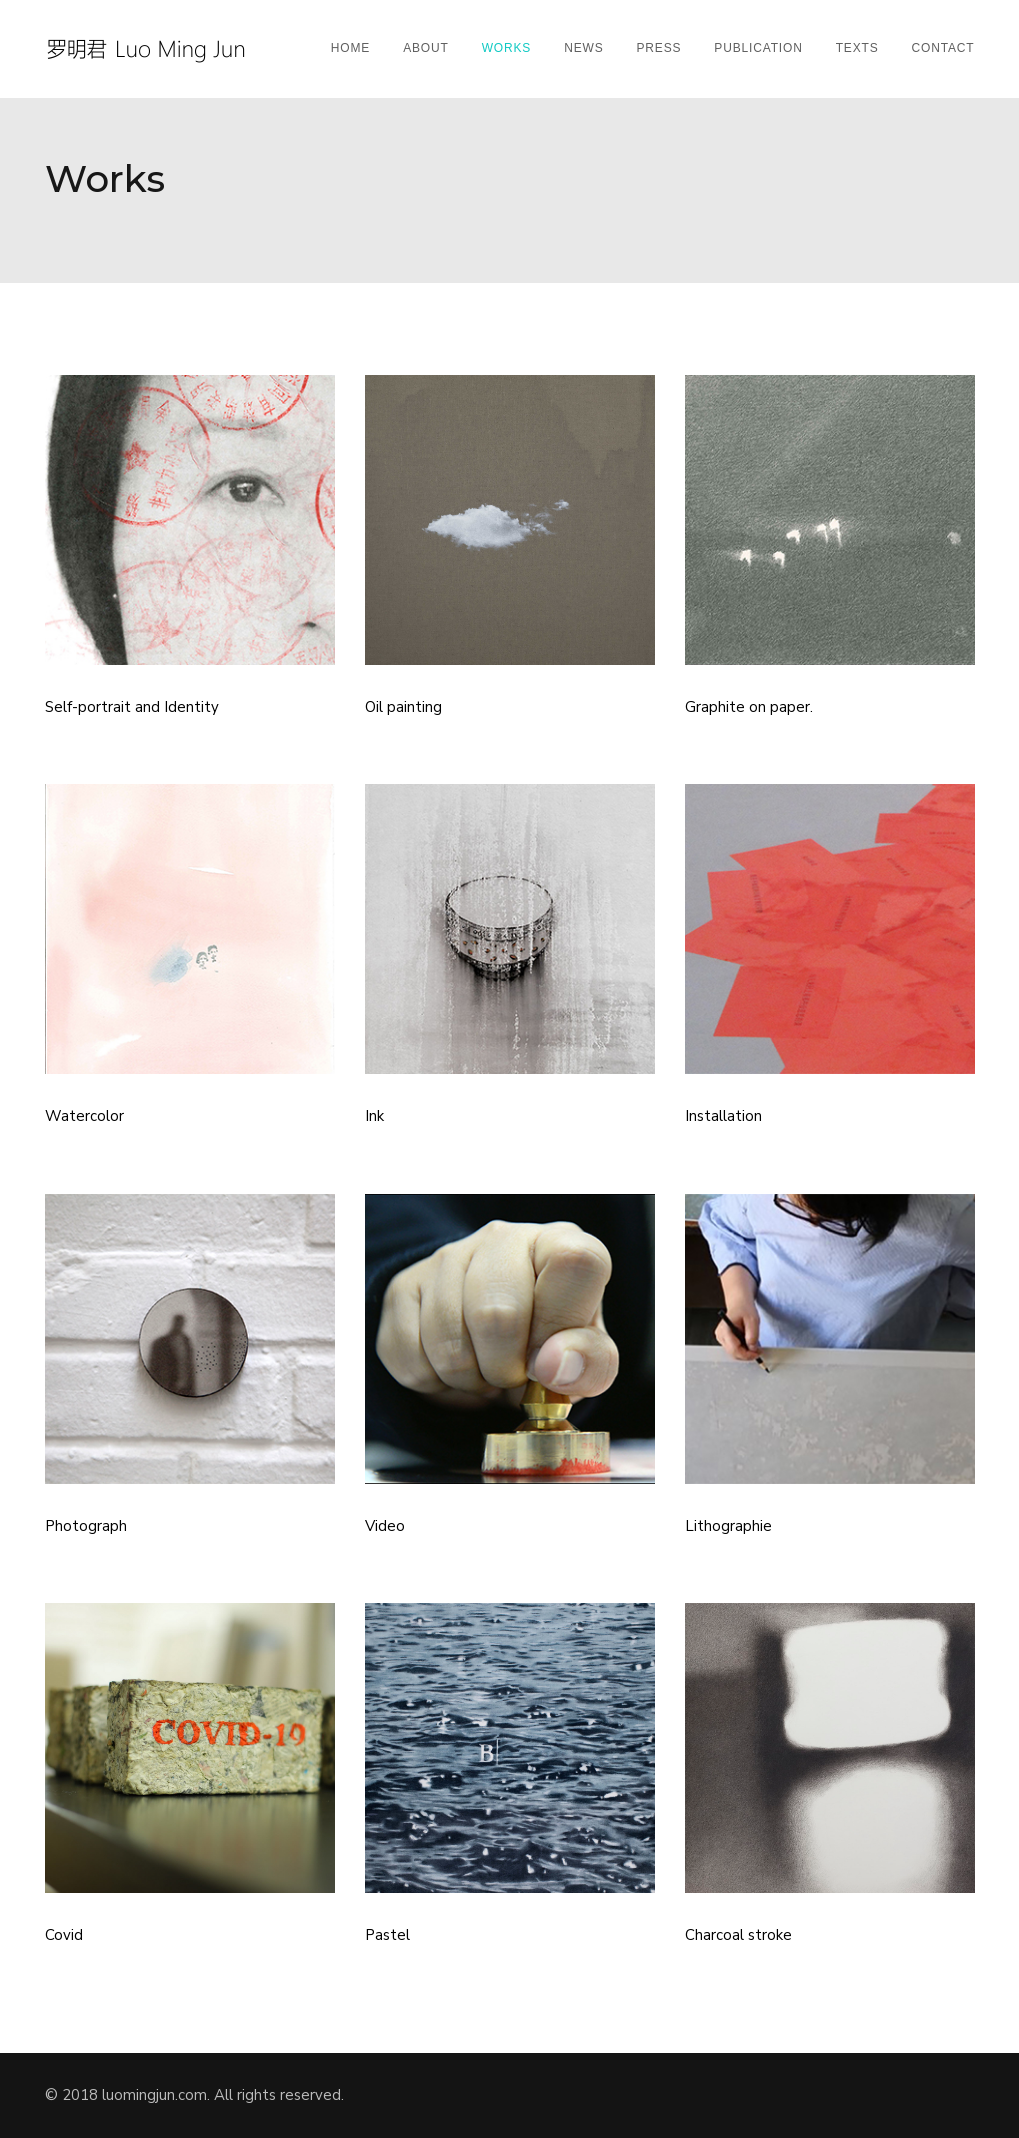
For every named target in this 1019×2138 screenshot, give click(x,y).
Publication (758, 48)
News (583, 48)
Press (659, 48)
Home (350, 48)
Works (507, 48)
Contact (943, 48)
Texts (857, 48)
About (426, 48)
